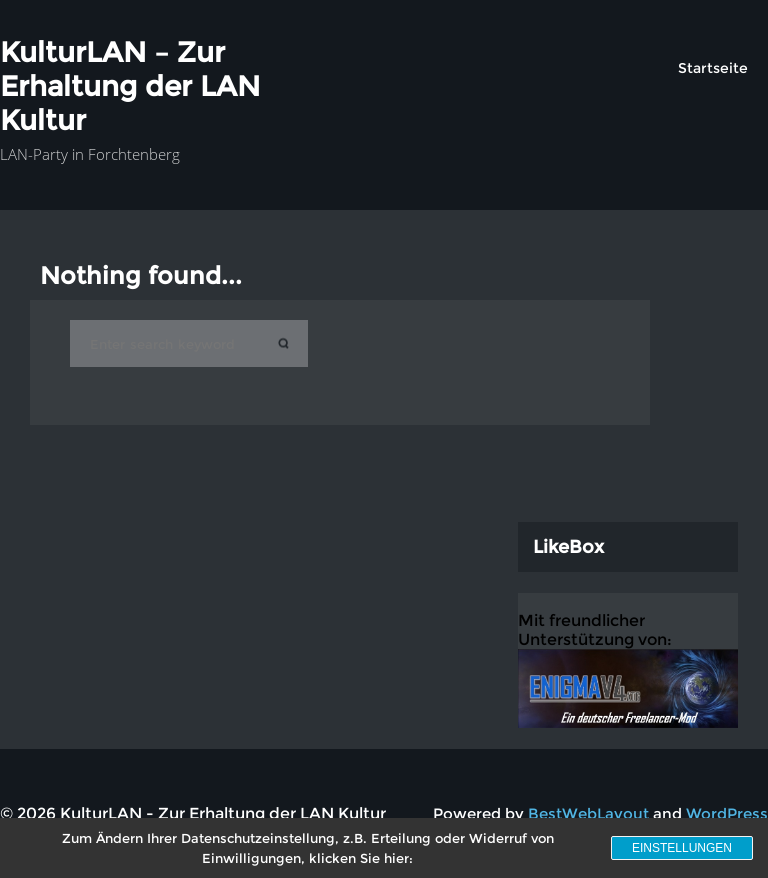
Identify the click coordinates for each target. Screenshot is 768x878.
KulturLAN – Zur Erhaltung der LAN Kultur (130, 86)
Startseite (713, 68)
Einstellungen (682, 848)
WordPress (727, 813)
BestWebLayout (588, 813)
